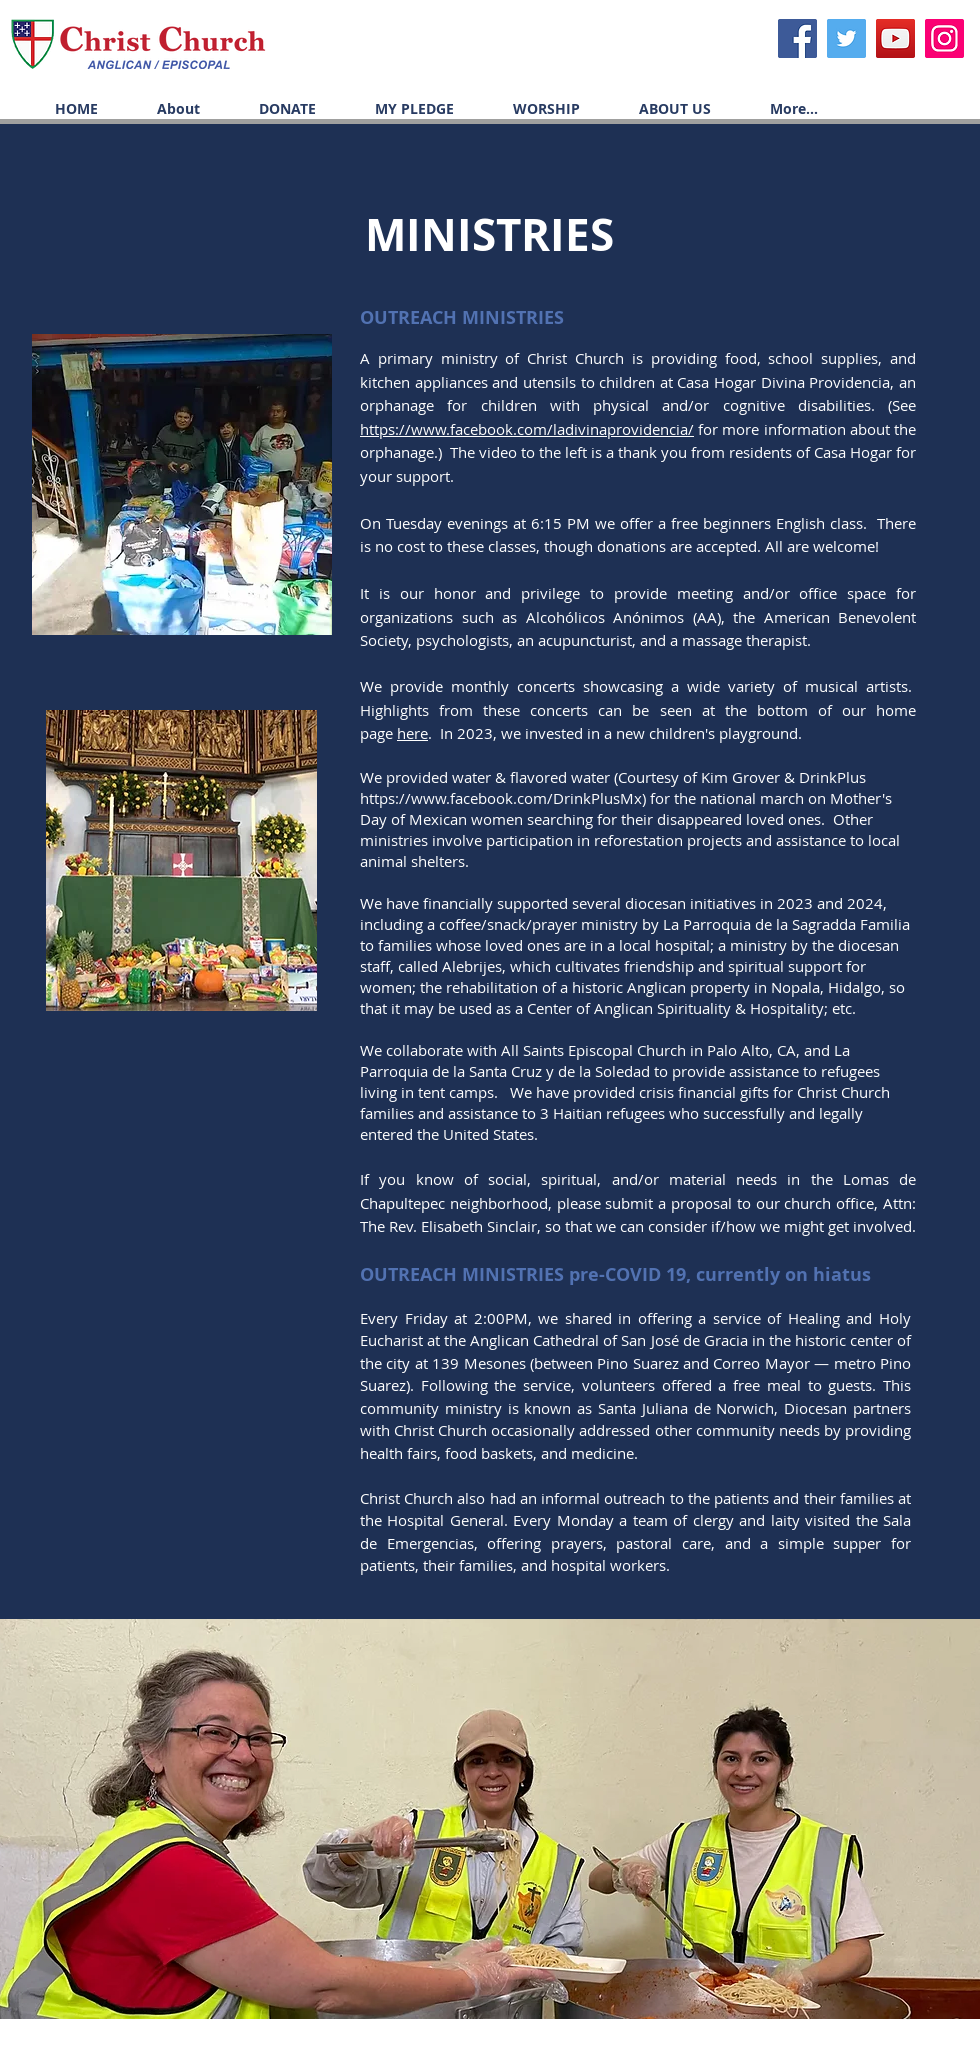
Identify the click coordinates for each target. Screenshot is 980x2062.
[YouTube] (895, 38)
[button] (532, 109)
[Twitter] (846, 38)
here (412, 733)
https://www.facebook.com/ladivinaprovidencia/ (527, 429)
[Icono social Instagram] (944, 38)
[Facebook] (797, 38)
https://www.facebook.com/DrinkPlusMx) (503, 798)
